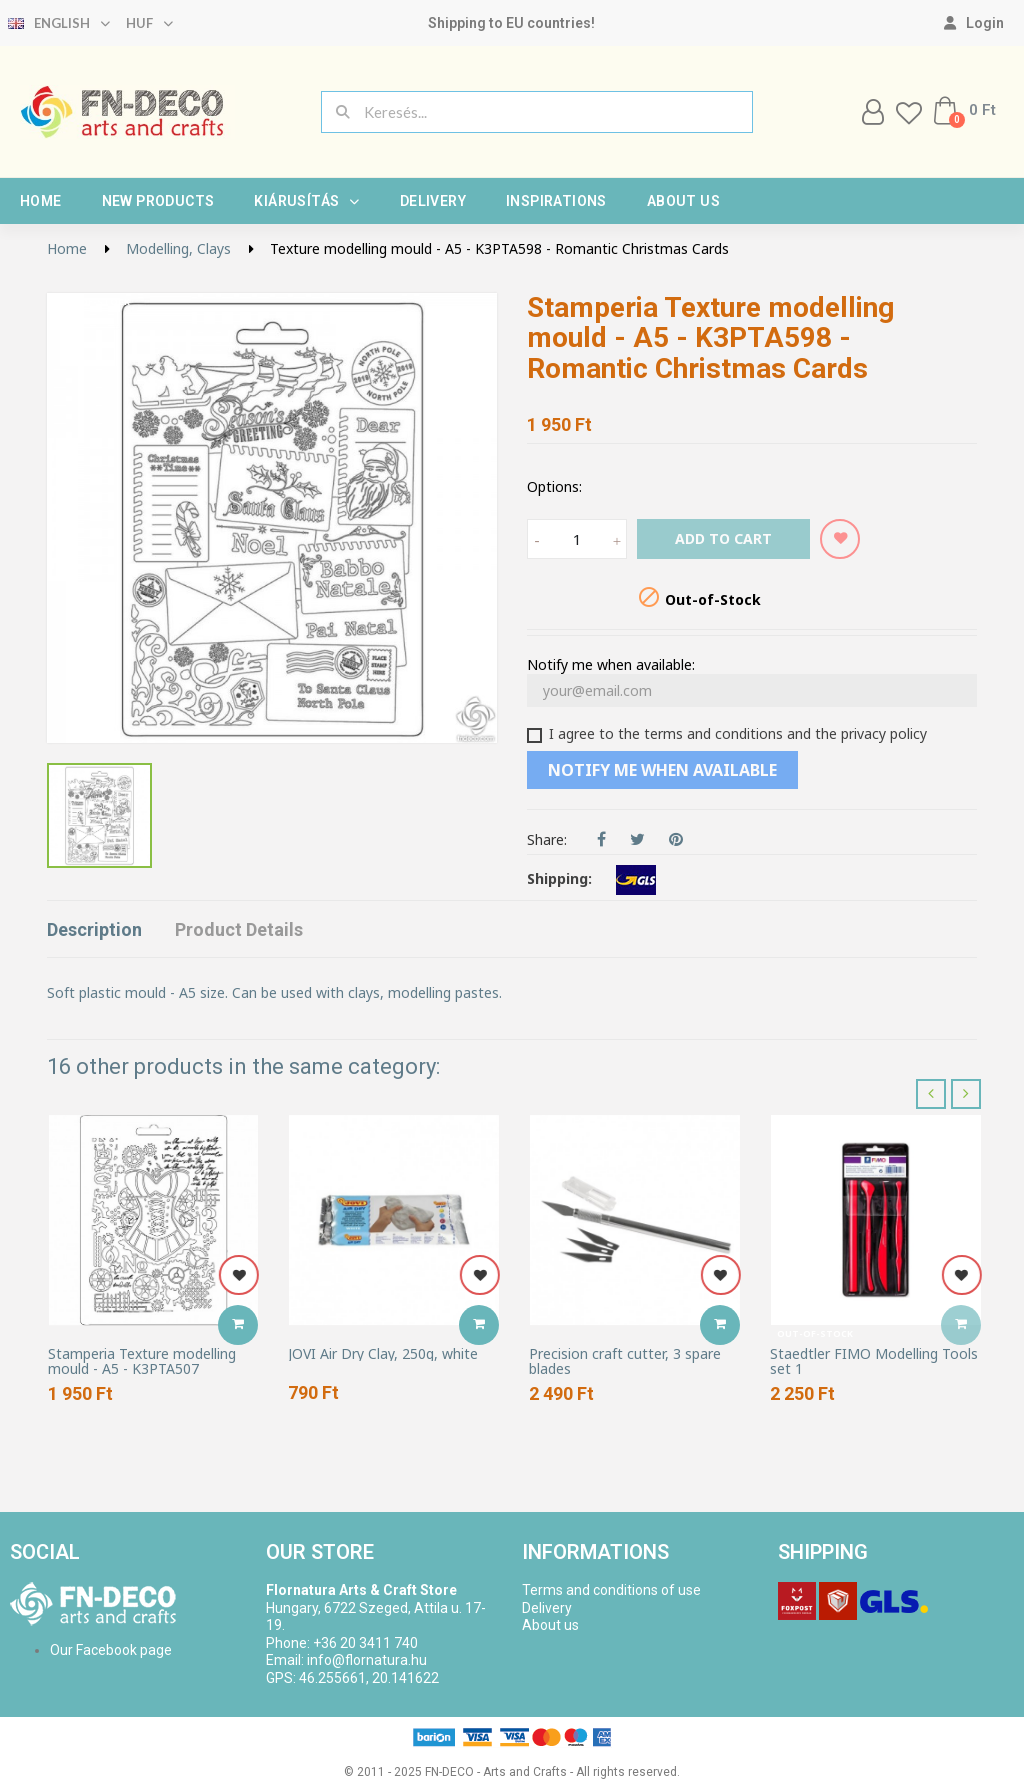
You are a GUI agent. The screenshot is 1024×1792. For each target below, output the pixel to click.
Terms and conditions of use (611, 1590)
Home (41, 201)
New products (158, 201)
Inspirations (556, 201)
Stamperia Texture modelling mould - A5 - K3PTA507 (142, 1361)
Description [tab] (94, 929)
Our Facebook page (111, 1650)
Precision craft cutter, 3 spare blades (625, 1361)
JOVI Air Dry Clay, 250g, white (383, 1353)
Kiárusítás (306, 201)
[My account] (974, 23)
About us (683, 201)
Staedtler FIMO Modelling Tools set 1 (874, 1361)
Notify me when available (662, 770)
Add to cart (723, 538)
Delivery (433, 201)
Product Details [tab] (239, 929)
